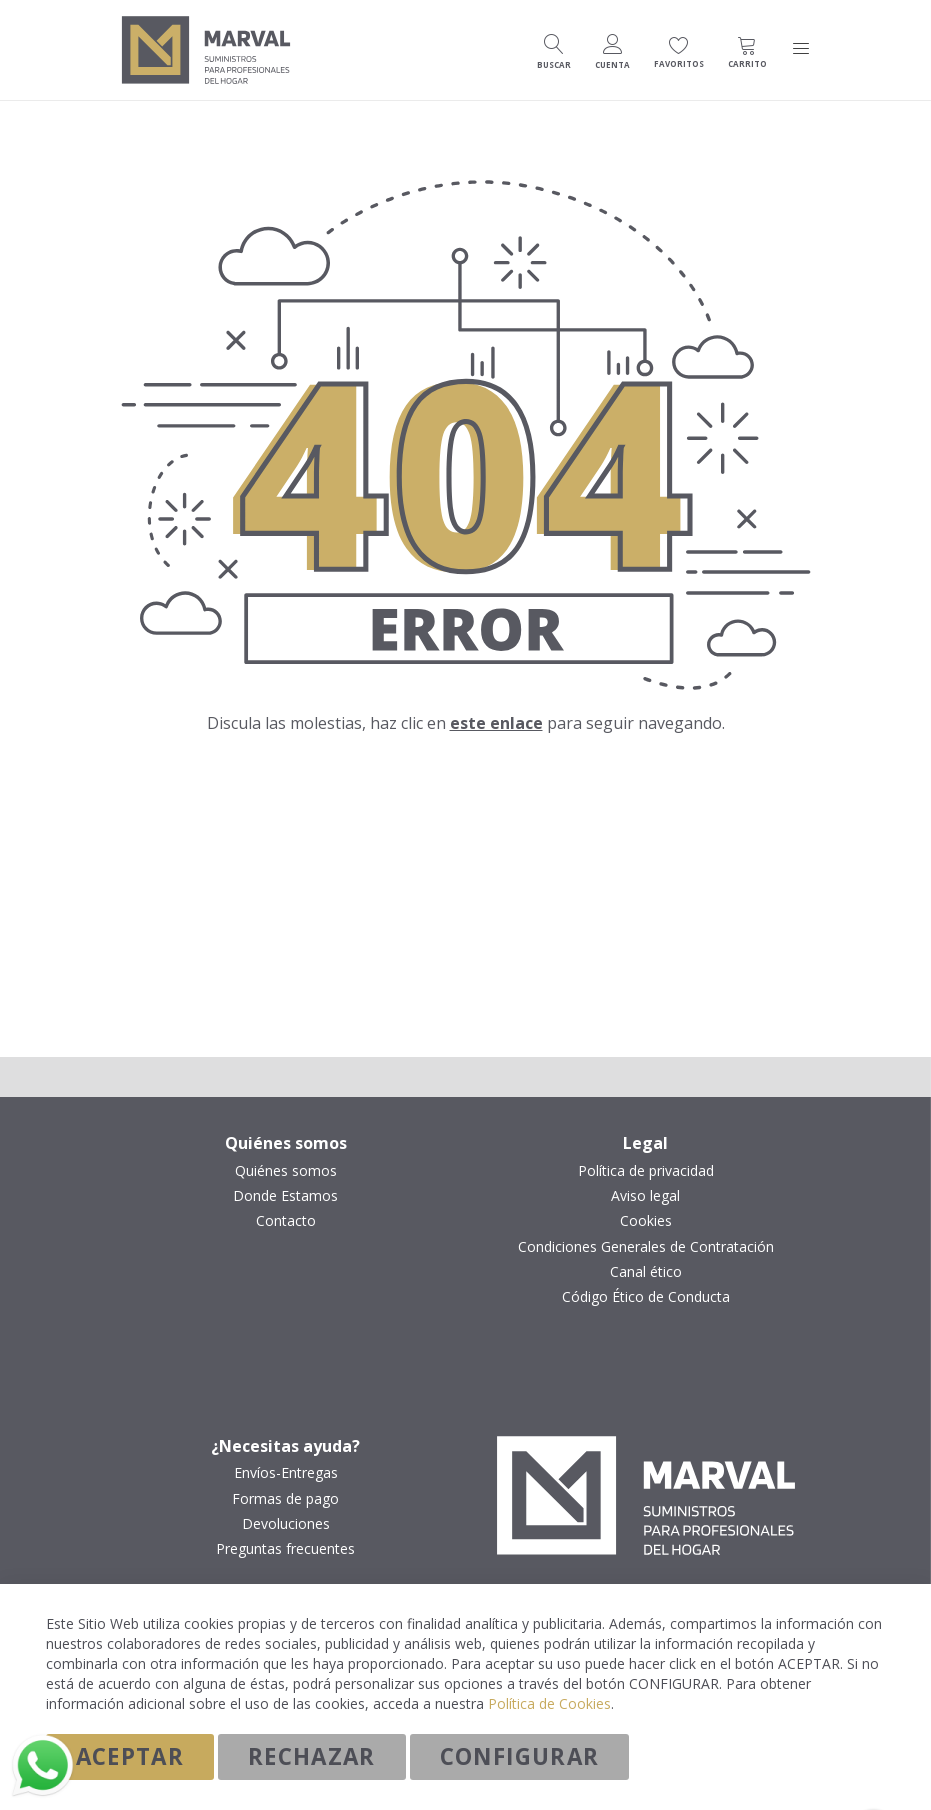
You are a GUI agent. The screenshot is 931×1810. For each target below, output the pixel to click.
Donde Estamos (285, 1196)
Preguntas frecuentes (285, 1549)
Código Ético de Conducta (646, 1297)
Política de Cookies (549, 1703)
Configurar (520, 1756)
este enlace (496, 723)
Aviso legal (645, 1196)
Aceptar (130, 1756)
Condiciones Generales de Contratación (646, 1247)
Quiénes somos (286, 1171)
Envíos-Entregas (286, 1473)
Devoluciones (286, 1524)
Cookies (646, 1221)
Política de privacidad (646, 1171)
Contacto (286, 1221)
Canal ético (646, 1272)
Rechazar (312, 1756)
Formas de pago (285, 1499)
